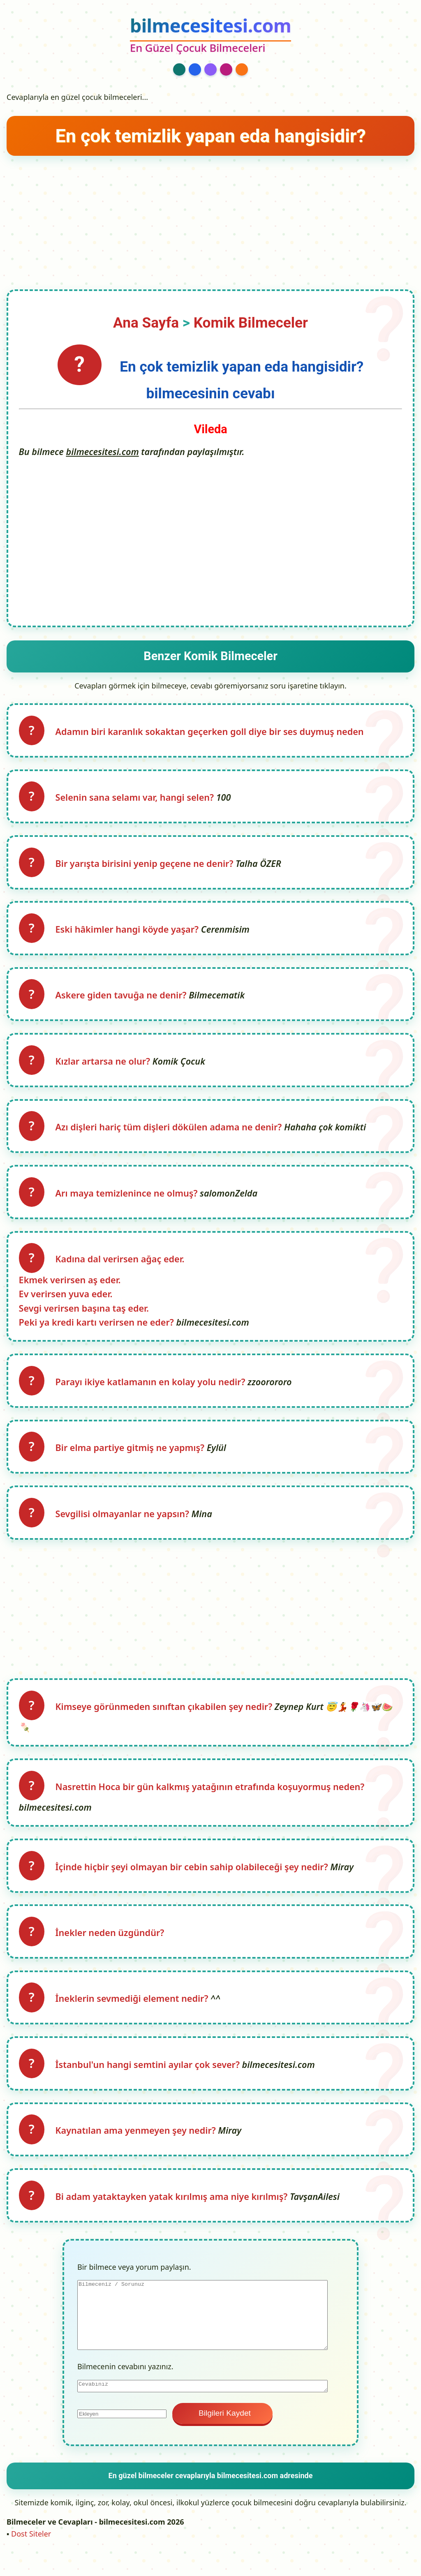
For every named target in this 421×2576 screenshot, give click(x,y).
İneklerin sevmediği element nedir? (134, 2017)
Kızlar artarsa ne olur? (105, 1068)
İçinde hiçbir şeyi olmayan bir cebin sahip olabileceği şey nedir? (194, 1883)
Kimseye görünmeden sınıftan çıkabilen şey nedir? (166, 1721)
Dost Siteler (31, 2556)
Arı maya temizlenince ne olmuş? (129, 1202)
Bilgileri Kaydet (222, 2435)
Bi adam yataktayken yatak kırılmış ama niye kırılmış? (174, 2219)
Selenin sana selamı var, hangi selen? (137, 799)
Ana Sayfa (146, 322)
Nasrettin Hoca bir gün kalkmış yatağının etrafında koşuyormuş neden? (211, 1802)
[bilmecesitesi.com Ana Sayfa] (210, 35)
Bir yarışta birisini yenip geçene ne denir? (147, 867)
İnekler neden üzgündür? (111, 1950)
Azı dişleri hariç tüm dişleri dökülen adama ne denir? (171, 1135)
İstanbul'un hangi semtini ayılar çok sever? (150, 2084)
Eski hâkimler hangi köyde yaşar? (129, 934)
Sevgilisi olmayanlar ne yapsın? (125, 1527)
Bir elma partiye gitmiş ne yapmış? (132, 1460)
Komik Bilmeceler (251, 322)
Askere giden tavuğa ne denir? (123, 1001)
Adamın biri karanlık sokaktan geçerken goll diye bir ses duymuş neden (211, 732)
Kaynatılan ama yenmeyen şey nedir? (138, 2151)
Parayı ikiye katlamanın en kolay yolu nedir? (153, 1393)
